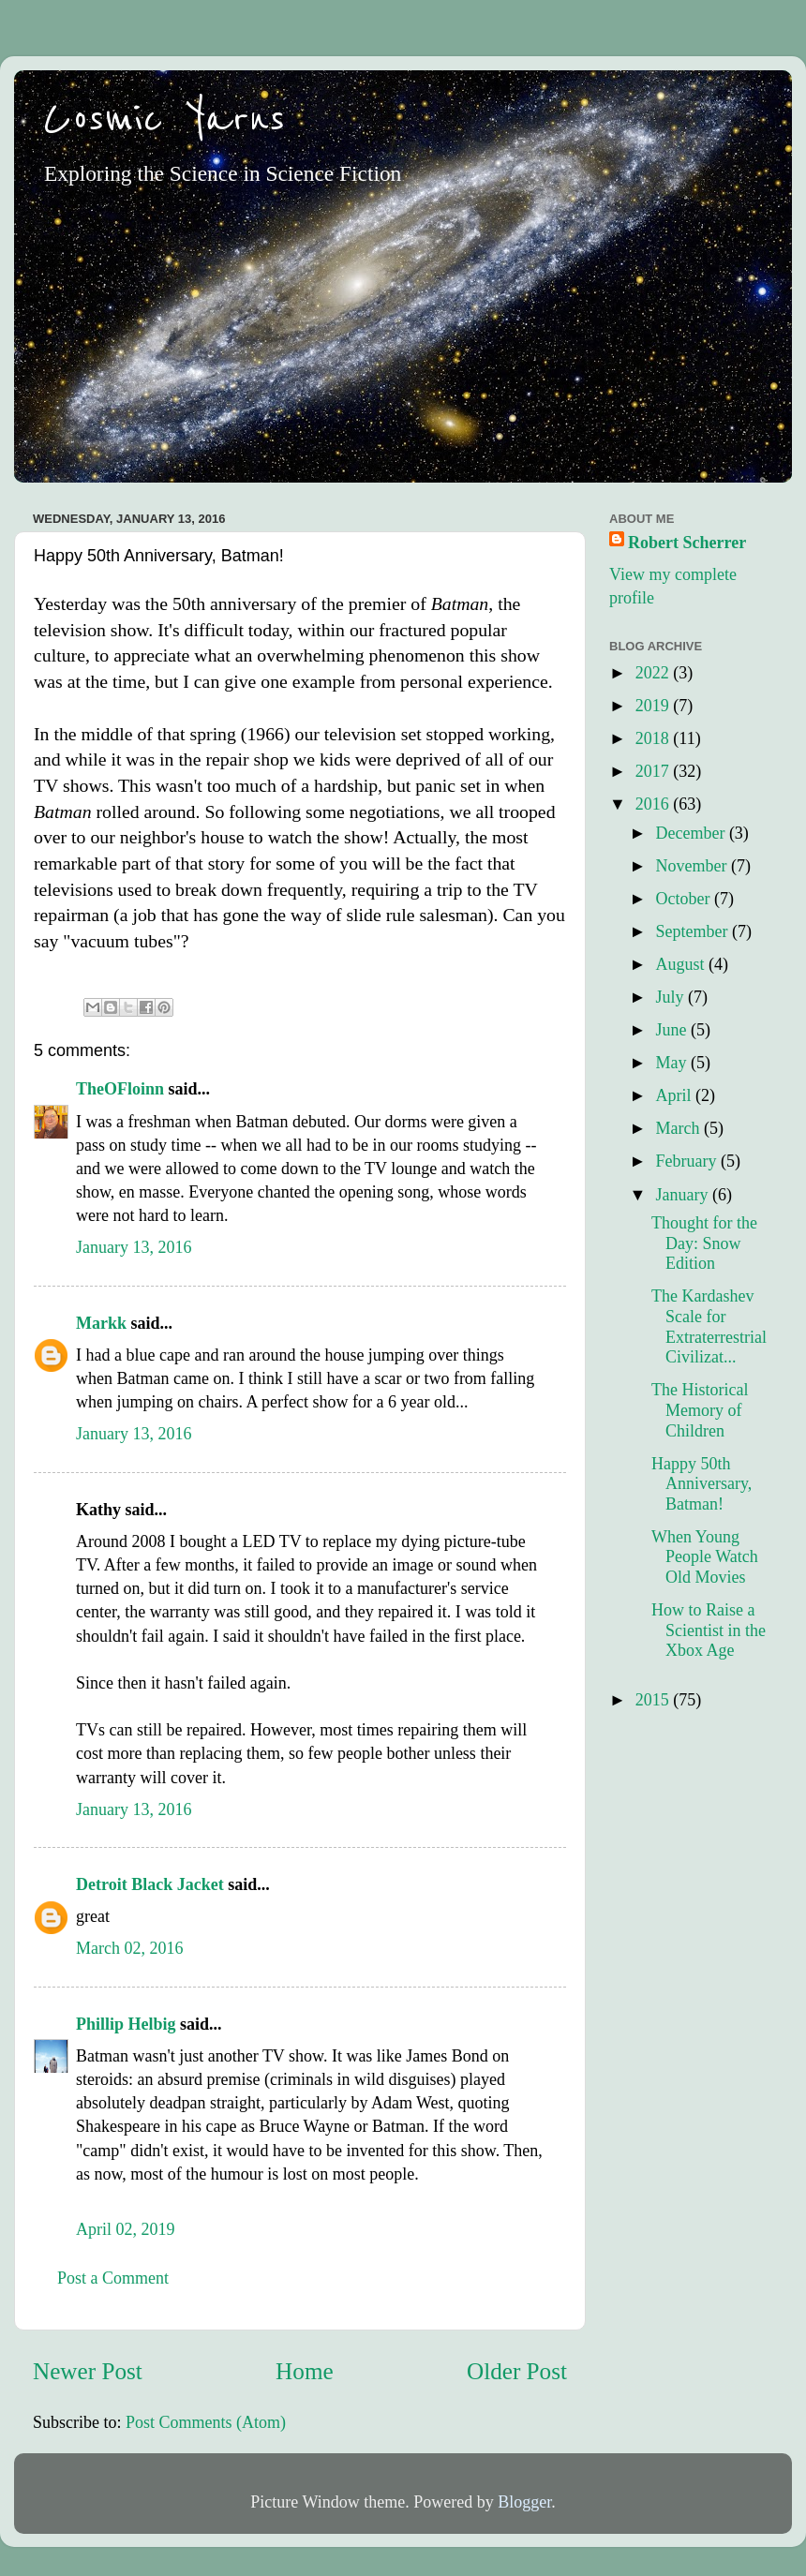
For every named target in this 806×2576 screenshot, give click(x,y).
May (673, 1062)
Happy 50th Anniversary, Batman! (701, 1483)
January (683, 1194)
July (671, 997)
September (693, 931)
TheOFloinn (120, 1089)
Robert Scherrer (687, 542)
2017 (654, 771)
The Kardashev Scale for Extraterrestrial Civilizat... (709, 1326)
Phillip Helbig (126, 2024)
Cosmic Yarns (164, 119)
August (682, 964)
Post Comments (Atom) (206, 2422)
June (673, 1029)
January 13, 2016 (133, 1247)
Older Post (517, 2371)
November (692, 865)
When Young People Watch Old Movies (704, 1556)
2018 (654, 738)
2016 (654, 804)
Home (305, 2371)
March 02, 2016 (129, 1948)
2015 (654, 1699)
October (684, 898)
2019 (654, 705)
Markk (101, 1323)
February (687, 1161)
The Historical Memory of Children (699, 1409)
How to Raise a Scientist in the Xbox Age (708, 1630)
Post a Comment (113, 2278)
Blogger (524, 2502)
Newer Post (87, 2371)
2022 (654, 672)
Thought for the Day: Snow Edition (704, 1243)
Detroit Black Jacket (150, 1884)
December (691, 833)
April (675, 1095)
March (679, 1128)
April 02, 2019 (125, 2229)
